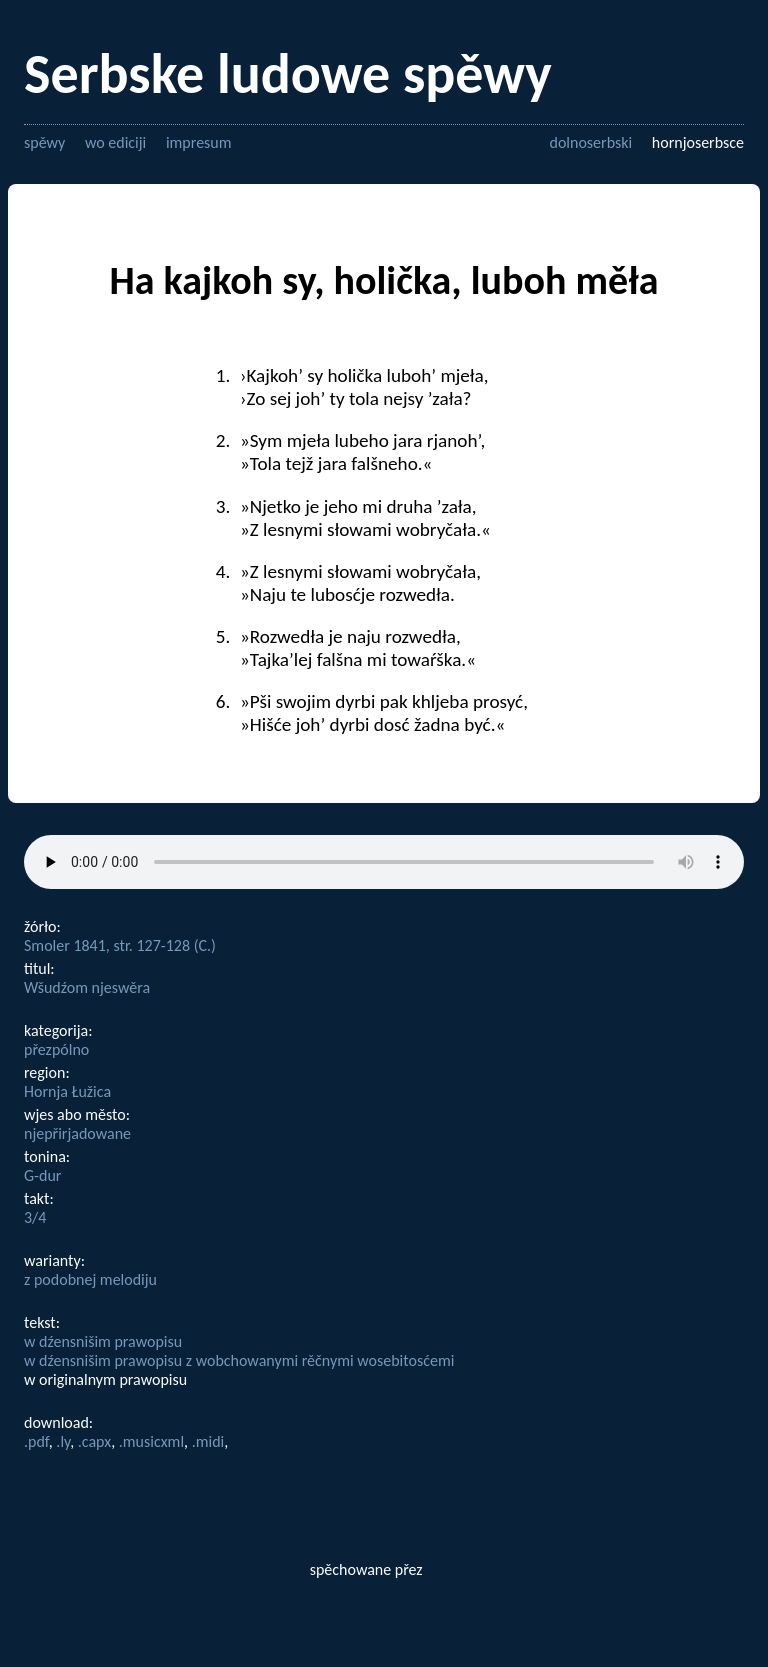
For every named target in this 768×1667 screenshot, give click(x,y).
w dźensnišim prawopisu (103, 1341)
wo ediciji (115, 142)
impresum (199, 142)
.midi (208, 1441)
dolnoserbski (590, 142)
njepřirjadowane (77, 1133)
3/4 (35, 1217)
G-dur (42, 1175)
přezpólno (56, 1049)
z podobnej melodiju (90, 1279)
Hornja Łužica (67, 1091)
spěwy (44, 142)
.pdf (36, 1441)
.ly (63, 1441)
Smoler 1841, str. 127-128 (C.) (120, 945)
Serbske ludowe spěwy (288, 74)
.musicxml (151, 1441)
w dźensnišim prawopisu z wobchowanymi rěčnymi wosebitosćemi (239, 1360)
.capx (94, 1441)
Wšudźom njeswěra (87, 987)
